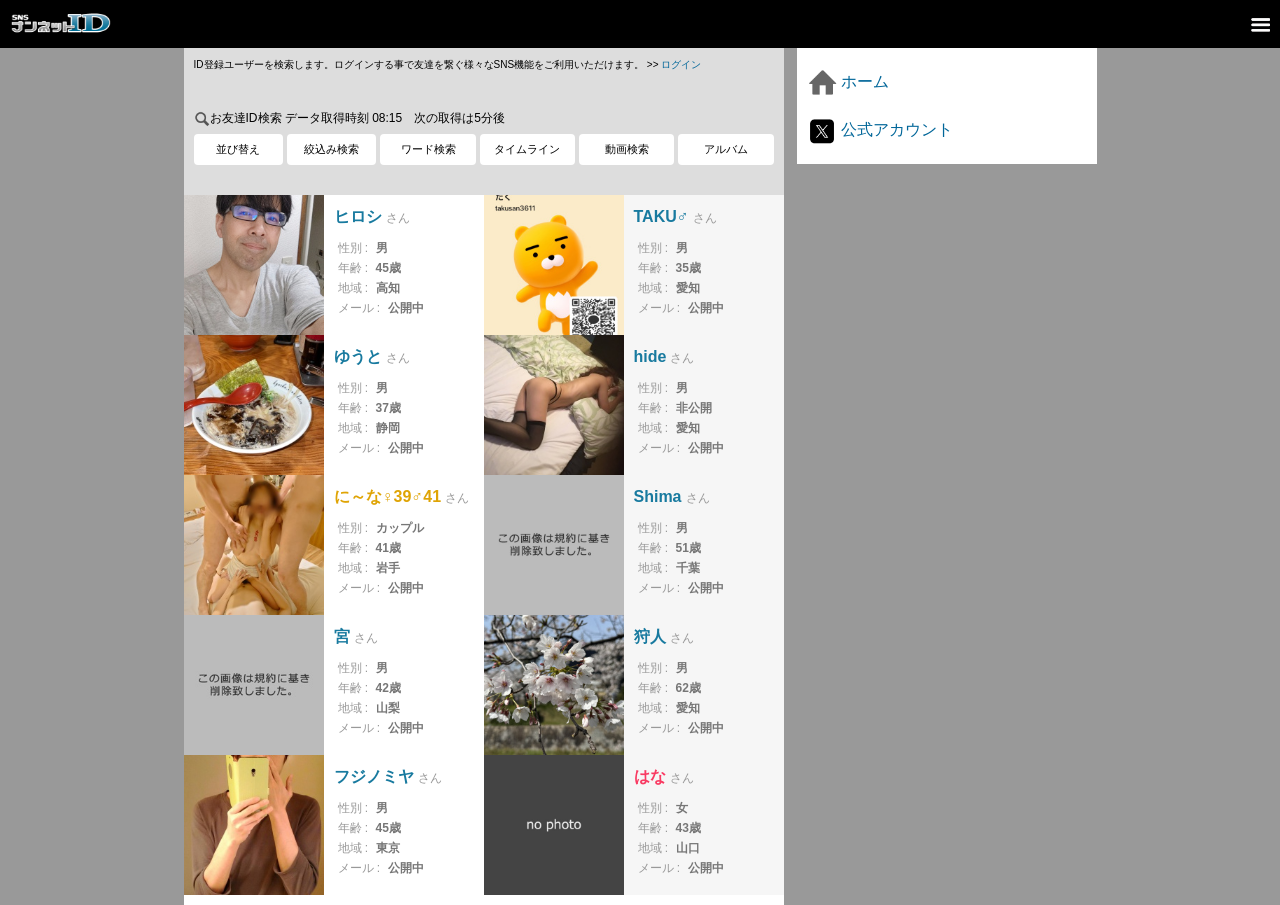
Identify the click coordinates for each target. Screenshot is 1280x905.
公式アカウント (880, 129)
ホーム (848, 81)
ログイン (681, 64)
